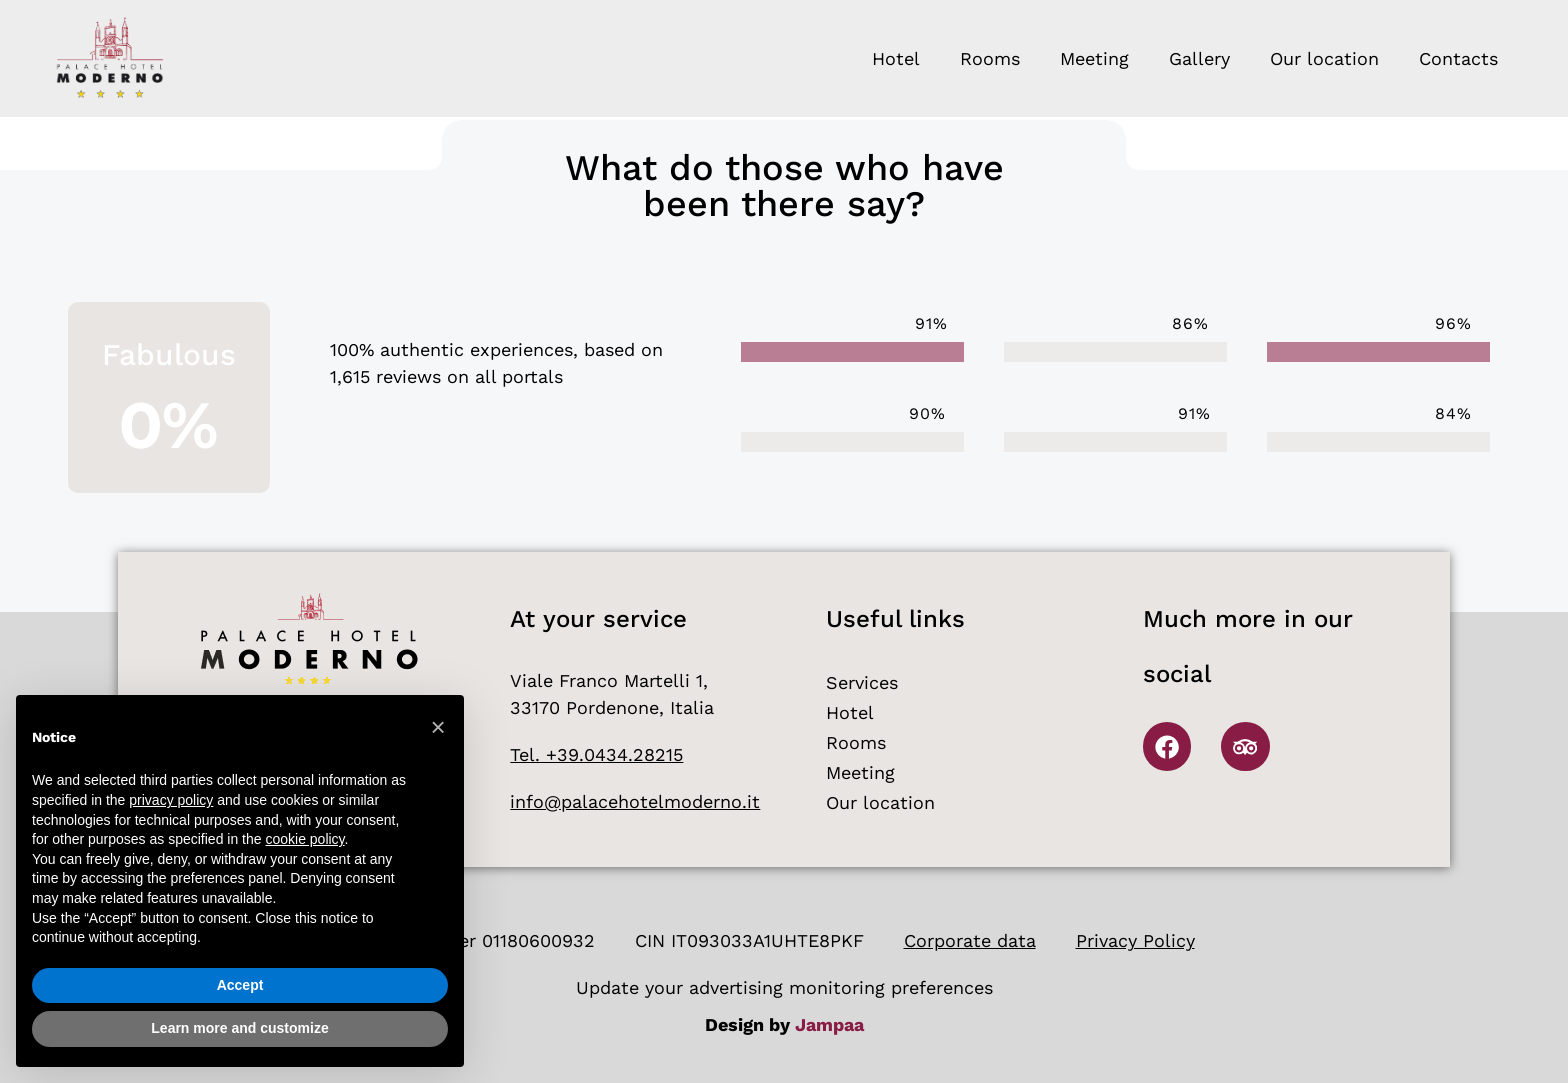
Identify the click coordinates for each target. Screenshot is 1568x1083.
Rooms (990, 58)
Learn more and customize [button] (239, 1028)
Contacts (1458, 58)
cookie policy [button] (304, 839)
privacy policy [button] (171, 800)
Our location (1324, 58)
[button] (438, 727)
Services (862, 682)
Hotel (896, 58)
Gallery (1199, 58)
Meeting (1094, 58)
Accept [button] (240, 985)
